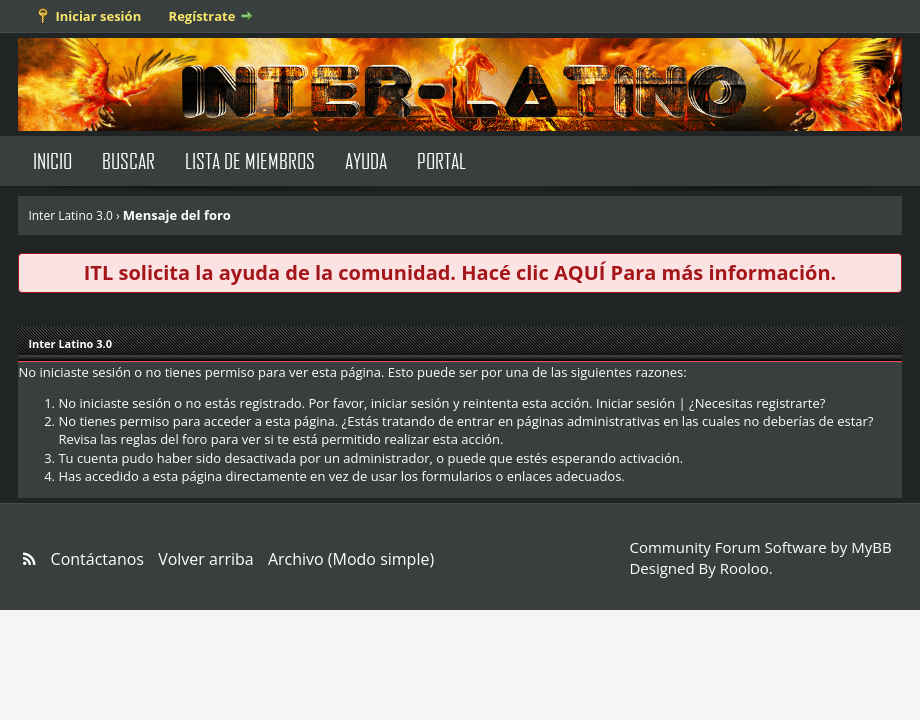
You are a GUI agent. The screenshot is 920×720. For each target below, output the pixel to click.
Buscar (128, 160)
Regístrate (202, 16)
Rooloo (744, 568)
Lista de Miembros (250, 160)
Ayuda (366, 160)
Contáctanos (97, 559)
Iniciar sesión (98, 16)
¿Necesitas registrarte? (757, 403)
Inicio (52, 160)
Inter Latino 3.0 (70, 215)
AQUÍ (579, 272)
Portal (441, 160)
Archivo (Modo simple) (351, 559)
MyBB (871, 547)
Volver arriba (206, 559)
